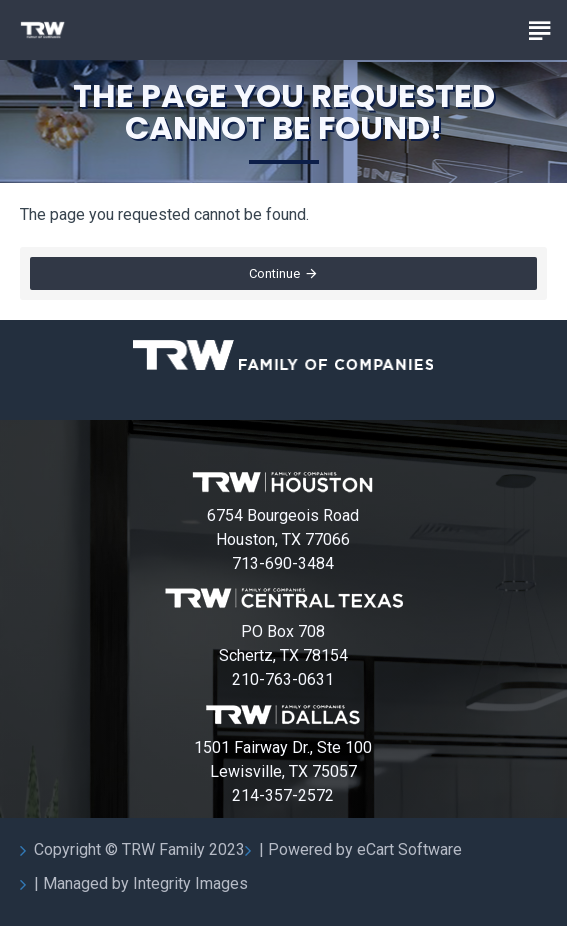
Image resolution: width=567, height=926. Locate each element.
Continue (274, 273)
